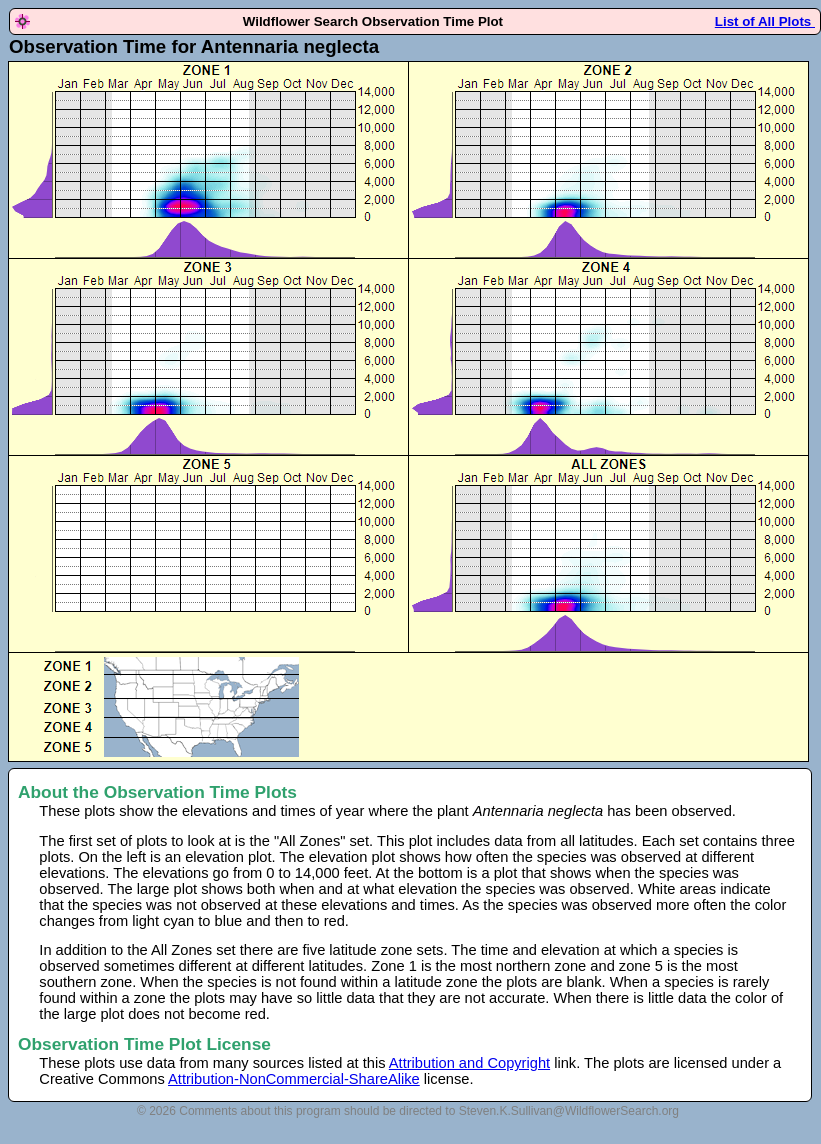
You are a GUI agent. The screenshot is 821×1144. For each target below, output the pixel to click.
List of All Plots (765, 21)
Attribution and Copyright (469, 1063)
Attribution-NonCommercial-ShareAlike (294, 1079)
